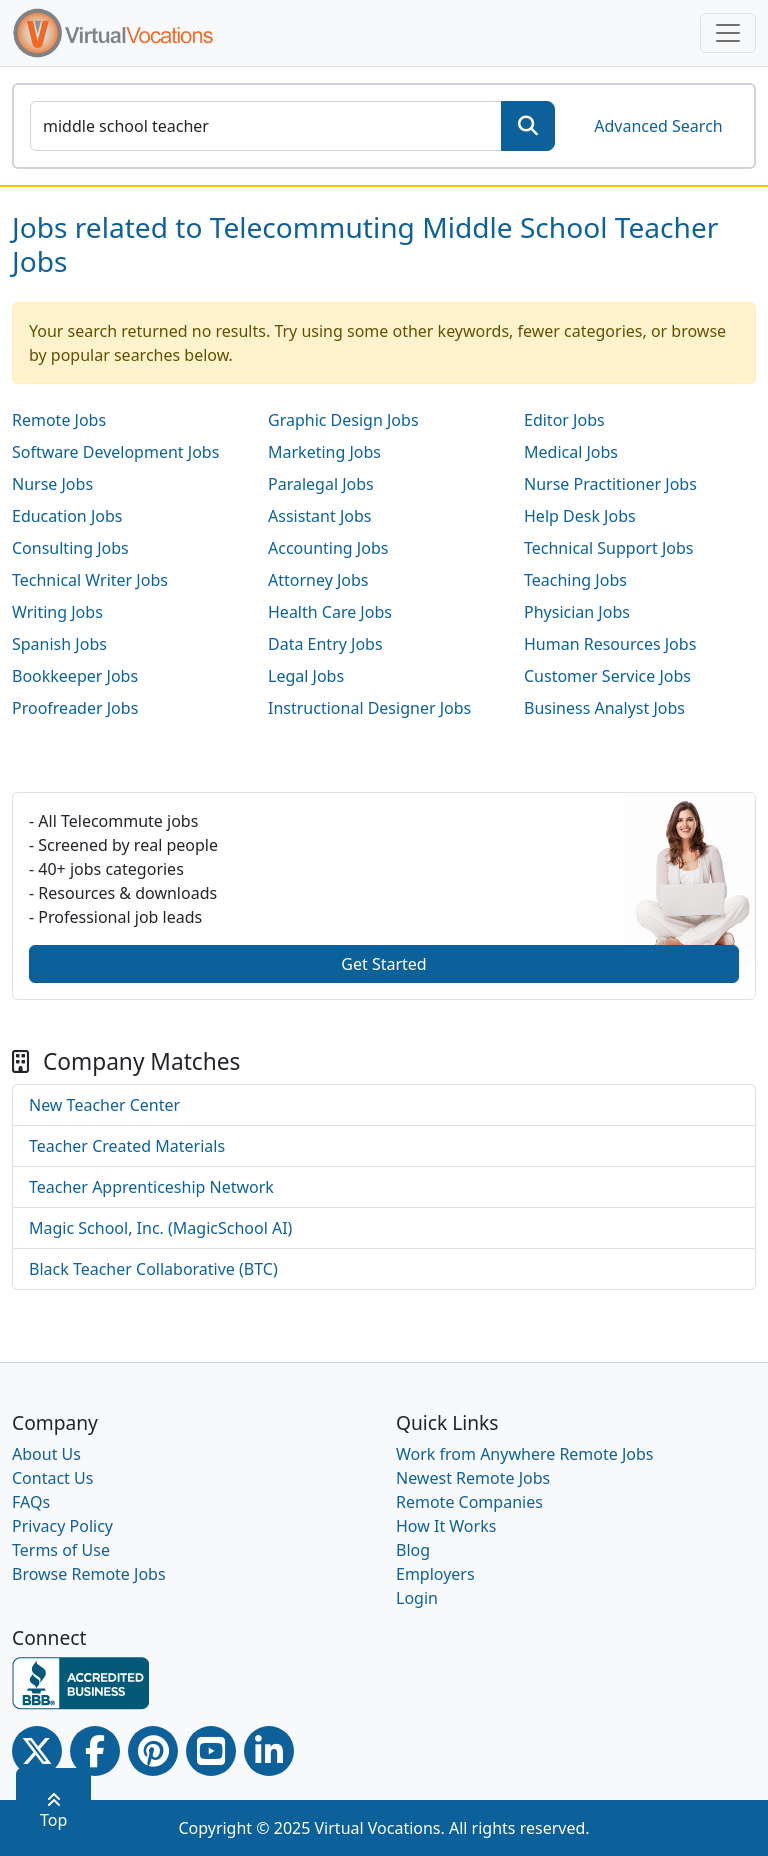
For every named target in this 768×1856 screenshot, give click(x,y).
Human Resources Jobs (610, 644)
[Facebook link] (95, 1751)
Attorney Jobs (318, 580)
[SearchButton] (528, 126)
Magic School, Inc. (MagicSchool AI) (160, 1228)
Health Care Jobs (330, 612)
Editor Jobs (564, 420)
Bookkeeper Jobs (75, 676)
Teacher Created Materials (127, 1146)
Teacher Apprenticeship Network (151, 1187)
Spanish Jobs (59, 644)
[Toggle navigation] (728, 33)
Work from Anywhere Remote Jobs (525, 1454)
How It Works (446, 1526)
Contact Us (52, 1478)
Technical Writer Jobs (90, 580)
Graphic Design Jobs (343, 420)
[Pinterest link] (153, 1751)
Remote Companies (469, 1502)
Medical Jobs (571, 452)
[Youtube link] (211, 1751)
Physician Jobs (577, 612)
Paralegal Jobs (321, 484)
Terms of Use (61, 1550)
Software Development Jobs (115, 452)
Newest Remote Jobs (473, 1478)
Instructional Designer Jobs (369, 708)
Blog (413, 1550)
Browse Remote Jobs (89, 1574)
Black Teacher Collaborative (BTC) (153, 1269)
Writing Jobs (57, 612)
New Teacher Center (104, 1105)
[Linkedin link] (269, 1751)
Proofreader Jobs (75, 708)
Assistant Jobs (319, 516)
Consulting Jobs (70, 548)
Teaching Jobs (575, 580)
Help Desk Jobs (580, 516)
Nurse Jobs (52, 484)
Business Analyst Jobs (604, 708)
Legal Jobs (306, 676)
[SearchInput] (266, 126)
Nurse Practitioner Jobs (610, 484)
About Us (46, 1454)
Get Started (383, 964)
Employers (435, 1574)
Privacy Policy (62, 1526)
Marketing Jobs (324, 452)
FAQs (31, 1502)
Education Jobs (67, 516)
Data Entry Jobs (325, 644)
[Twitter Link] (37, 1751)
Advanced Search (658, 126)
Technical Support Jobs (608, 548)
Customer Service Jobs (607, 676)
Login (417, 1598)
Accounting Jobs (328, 548)
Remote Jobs (59, 420)
